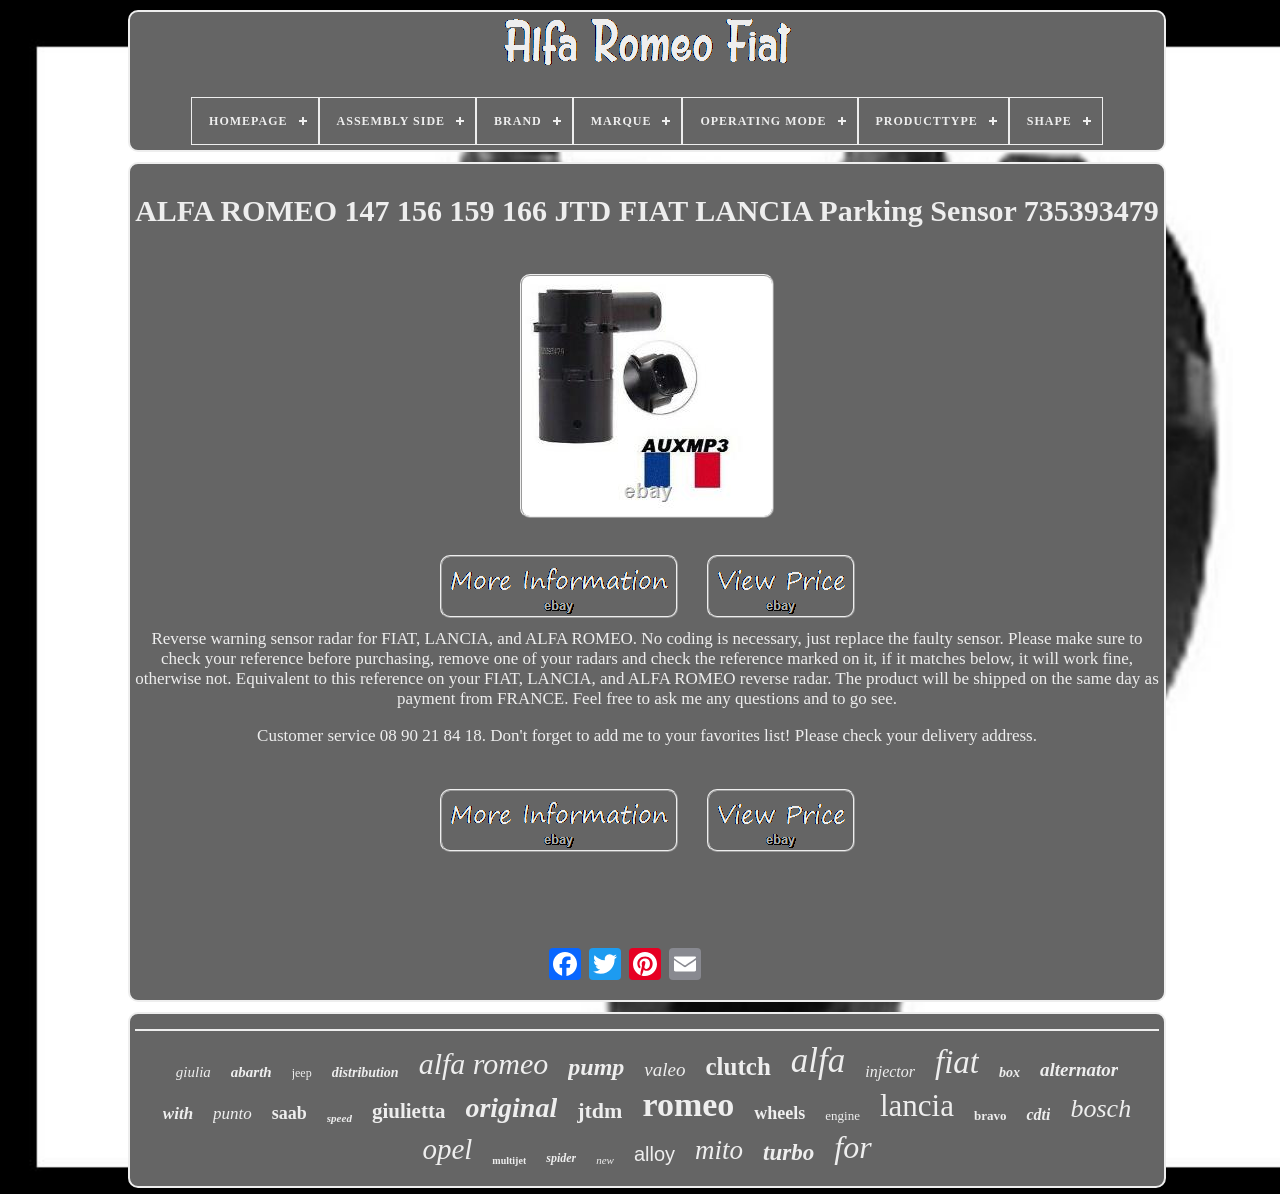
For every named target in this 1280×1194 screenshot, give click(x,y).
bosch (1100, 1108)
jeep (302, 1073)
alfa (818, 1060)
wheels (779, 1113)
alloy (654, 1154)
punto (232, 1113)
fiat (957, 1062)
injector (890, 1071)
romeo (688, 1104)
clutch (738, 1066)
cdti (1038, 1114)
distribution (365, 1072)
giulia (193, 1072)
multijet (509, 1160)
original (511, 1107)
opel (447, 1149)
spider (561, 1158)
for (852, 1147)
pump (596, 1067)
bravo (990, 1115)
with (178, 1113)
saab (289, 1113)
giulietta (409, 1111)
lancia (917, 1105)
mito (719, 1150)
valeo (664, 1069)
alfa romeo (484, 1063)
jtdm (599, 1110)
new (605, 1160)
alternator (1079, 1069)
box (1009, 1072)
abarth (251, 1072)
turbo (788, 1152)
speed (339, 1118)
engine (842, 1115)
